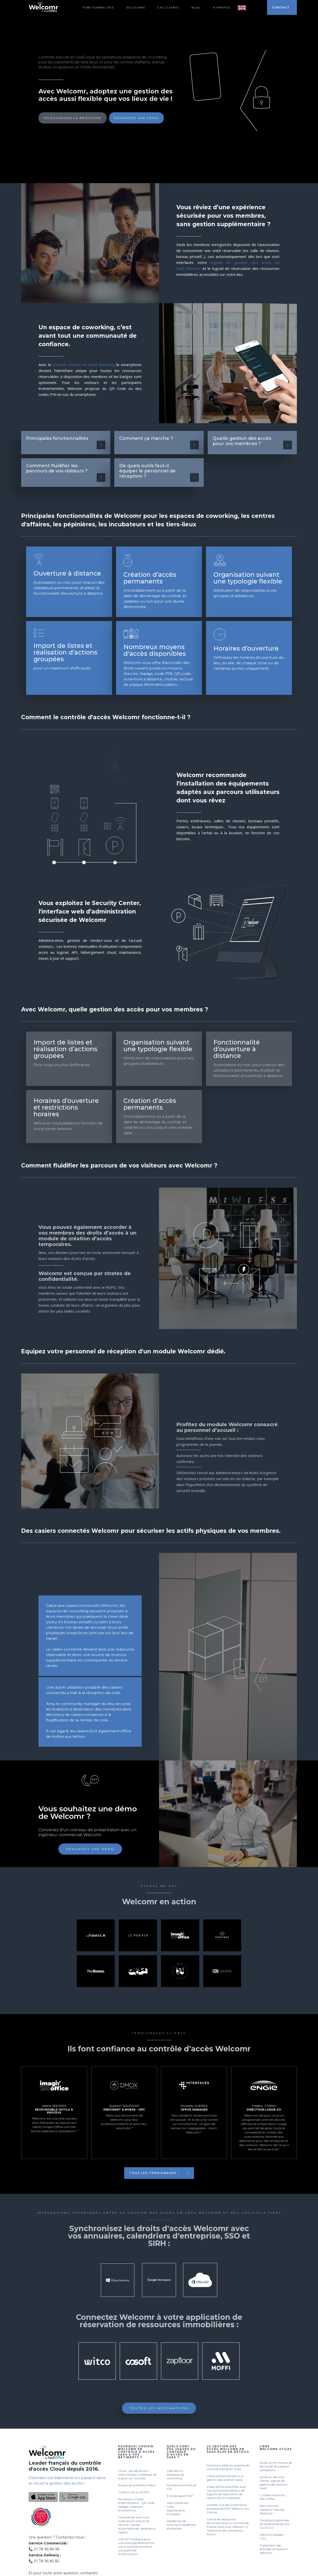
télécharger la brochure (72, 118)
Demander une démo (136, 118)
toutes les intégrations (159, 2408)
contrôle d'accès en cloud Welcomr (85, 364)
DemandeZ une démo (90, 1849)
